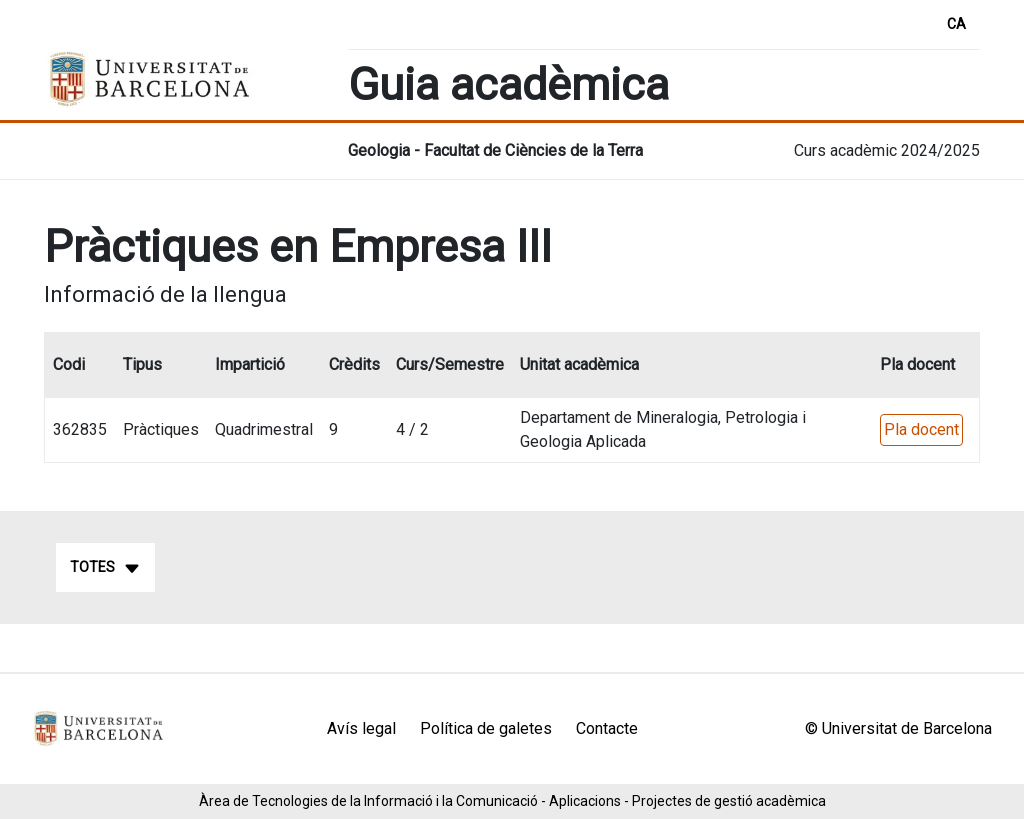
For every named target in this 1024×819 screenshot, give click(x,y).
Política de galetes (486, 728)
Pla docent (921, 429)
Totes (105, 568)
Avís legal (361, 728)
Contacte (607, 728)
